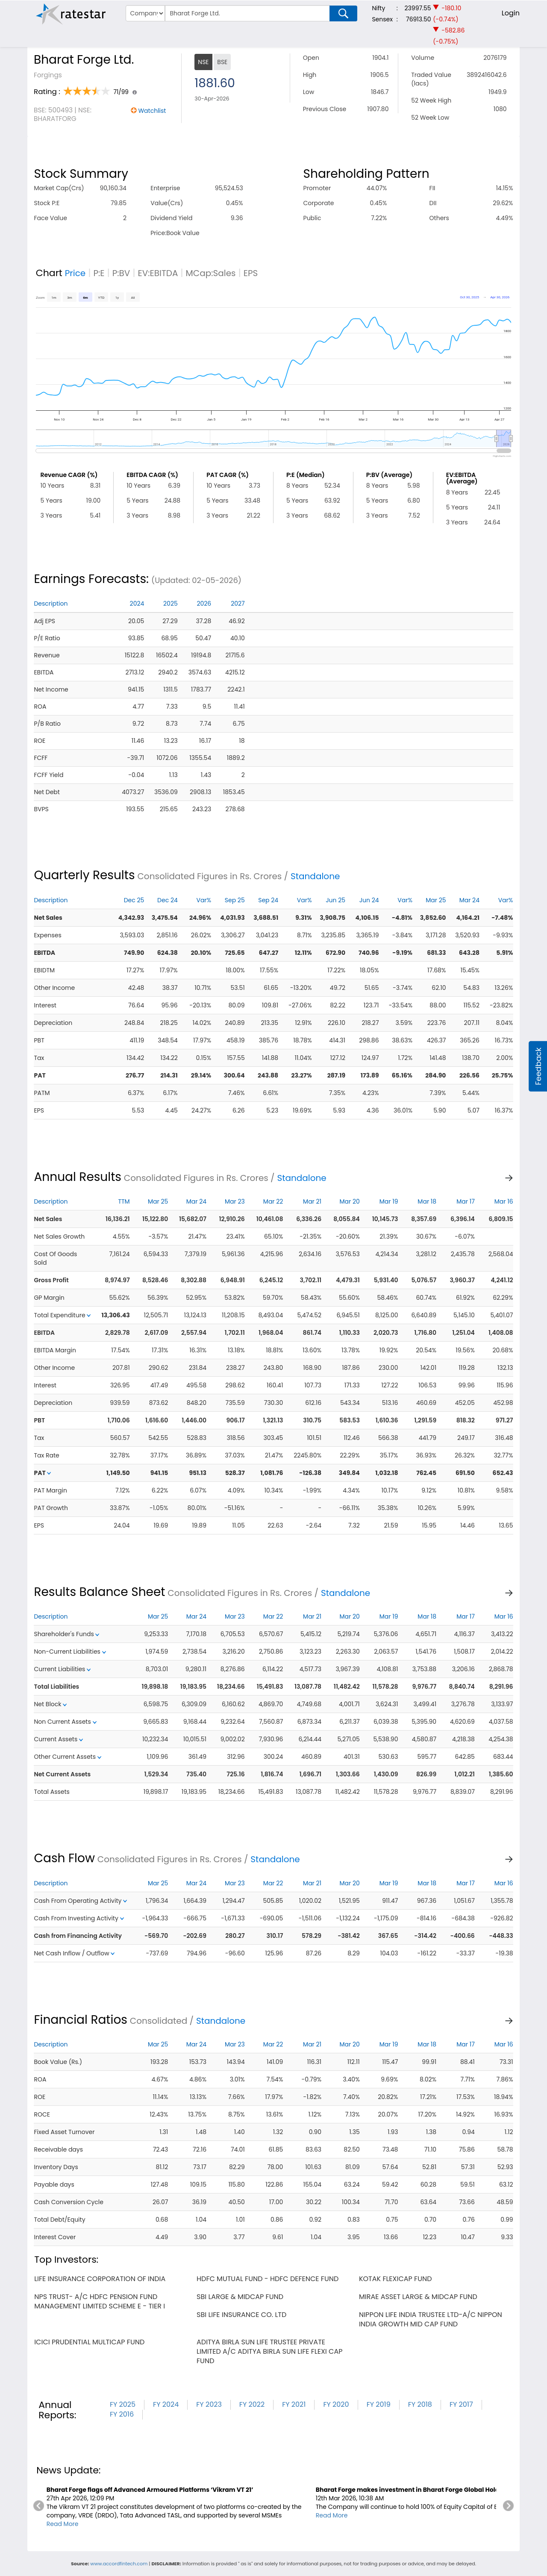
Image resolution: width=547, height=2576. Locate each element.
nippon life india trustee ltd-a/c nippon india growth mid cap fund (430, 2319)
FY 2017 (461, 2404)
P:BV (121, 273)
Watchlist (152, 110)
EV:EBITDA (158, 273)
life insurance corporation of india (99, 2279)
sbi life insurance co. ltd (241, 2315)
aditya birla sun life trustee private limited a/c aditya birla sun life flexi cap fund (269, 2351)
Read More (63, 2524)
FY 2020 (336, 2404)
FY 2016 (122, 2414)
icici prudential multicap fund (89, 2342)
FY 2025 (122, 2404)
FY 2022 (252, 2404)
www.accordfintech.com (118, 2563)
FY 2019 (379, 2404)
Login (511, 13)
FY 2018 (420, 2404)
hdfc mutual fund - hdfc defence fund (267, 2279)
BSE (222, 62)
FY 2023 (209, 2404)
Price (75, 273)
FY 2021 (294, 2404)
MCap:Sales (211, 273)
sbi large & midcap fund (240, 2297)
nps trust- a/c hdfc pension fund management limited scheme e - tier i (99, 2301)
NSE (203, 62)
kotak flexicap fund (395, 2279)
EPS (251, 273)
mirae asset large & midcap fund (418, 2297)
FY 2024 (166, 2404)
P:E (98, 273)
